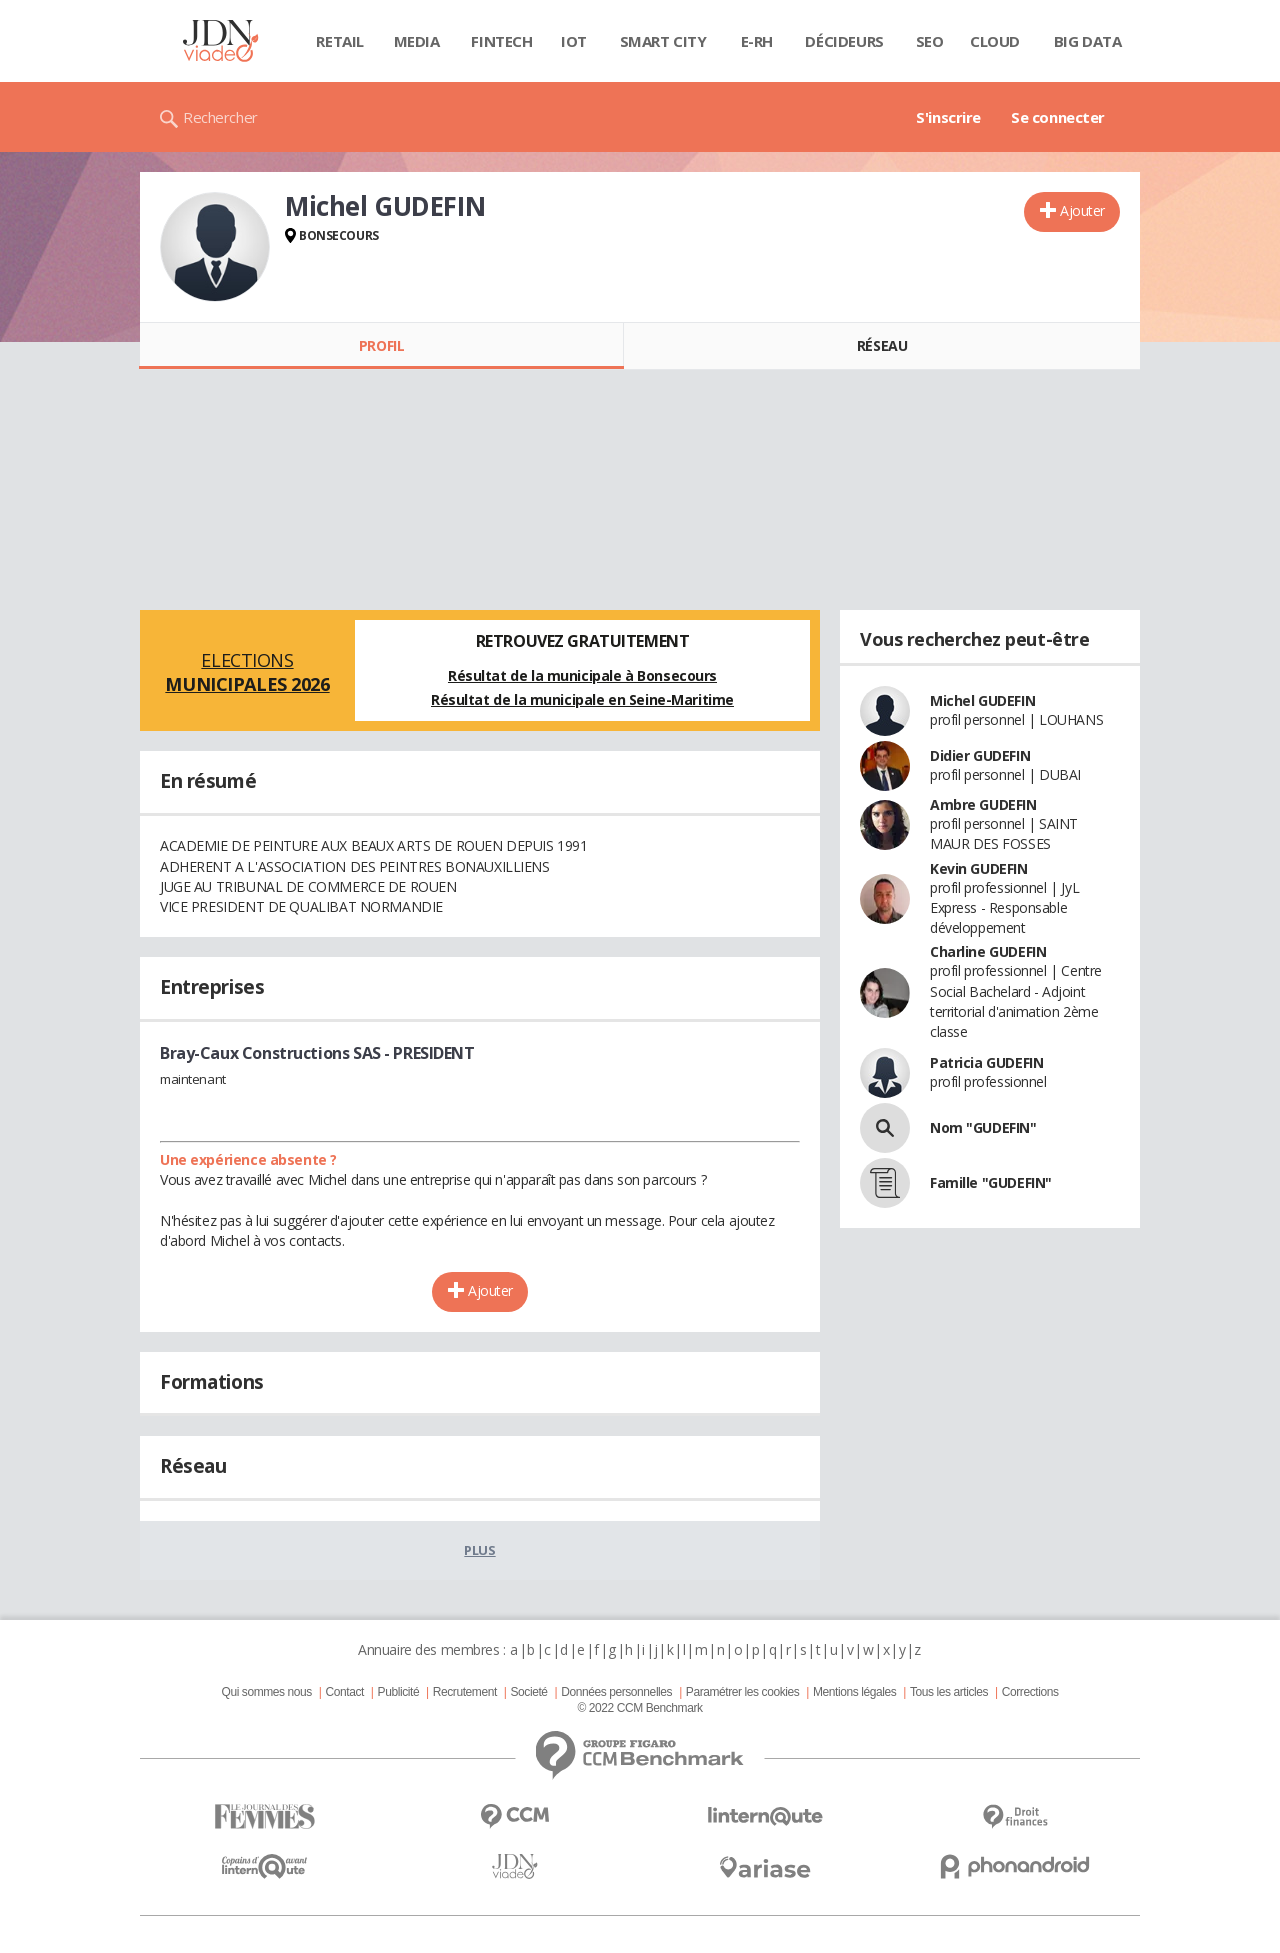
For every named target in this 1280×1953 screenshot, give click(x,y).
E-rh (757, 41)
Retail (339, 41)
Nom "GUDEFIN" (983, 1127)
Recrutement (465, 1692)
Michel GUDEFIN (982, 700)
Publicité (399, 1692)
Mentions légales (854, 1692)
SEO (930, 41)
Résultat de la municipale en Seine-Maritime (582, 699)
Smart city (663, 41)
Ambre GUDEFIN (983, 804)
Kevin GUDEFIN (979, 868)
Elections (247, 672)
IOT (574, 41)
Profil (381, 345)
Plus (479, 1550)
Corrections (1030, 1692)
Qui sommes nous (266, 1692)
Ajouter (1082, 210)
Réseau (882, 345)
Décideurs (844, 41)
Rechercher (220, 117)
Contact (345, 1692)
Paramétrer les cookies (742, 1692)
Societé (528, 1692)
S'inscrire (948, 117)
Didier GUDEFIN (980, 755)
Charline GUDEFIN (988, 951)
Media (417, 41)
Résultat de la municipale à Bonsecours (582, 675)
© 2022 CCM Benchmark (639, 1708)
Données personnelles (616, 1692)
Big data (1088, 41)
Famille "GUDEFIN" (991, 1182)
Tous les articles (949, 1692)
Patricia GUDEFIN (986, 1062)
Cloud (995, 41)
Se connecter (1058, 117)
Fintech (501, 41)
